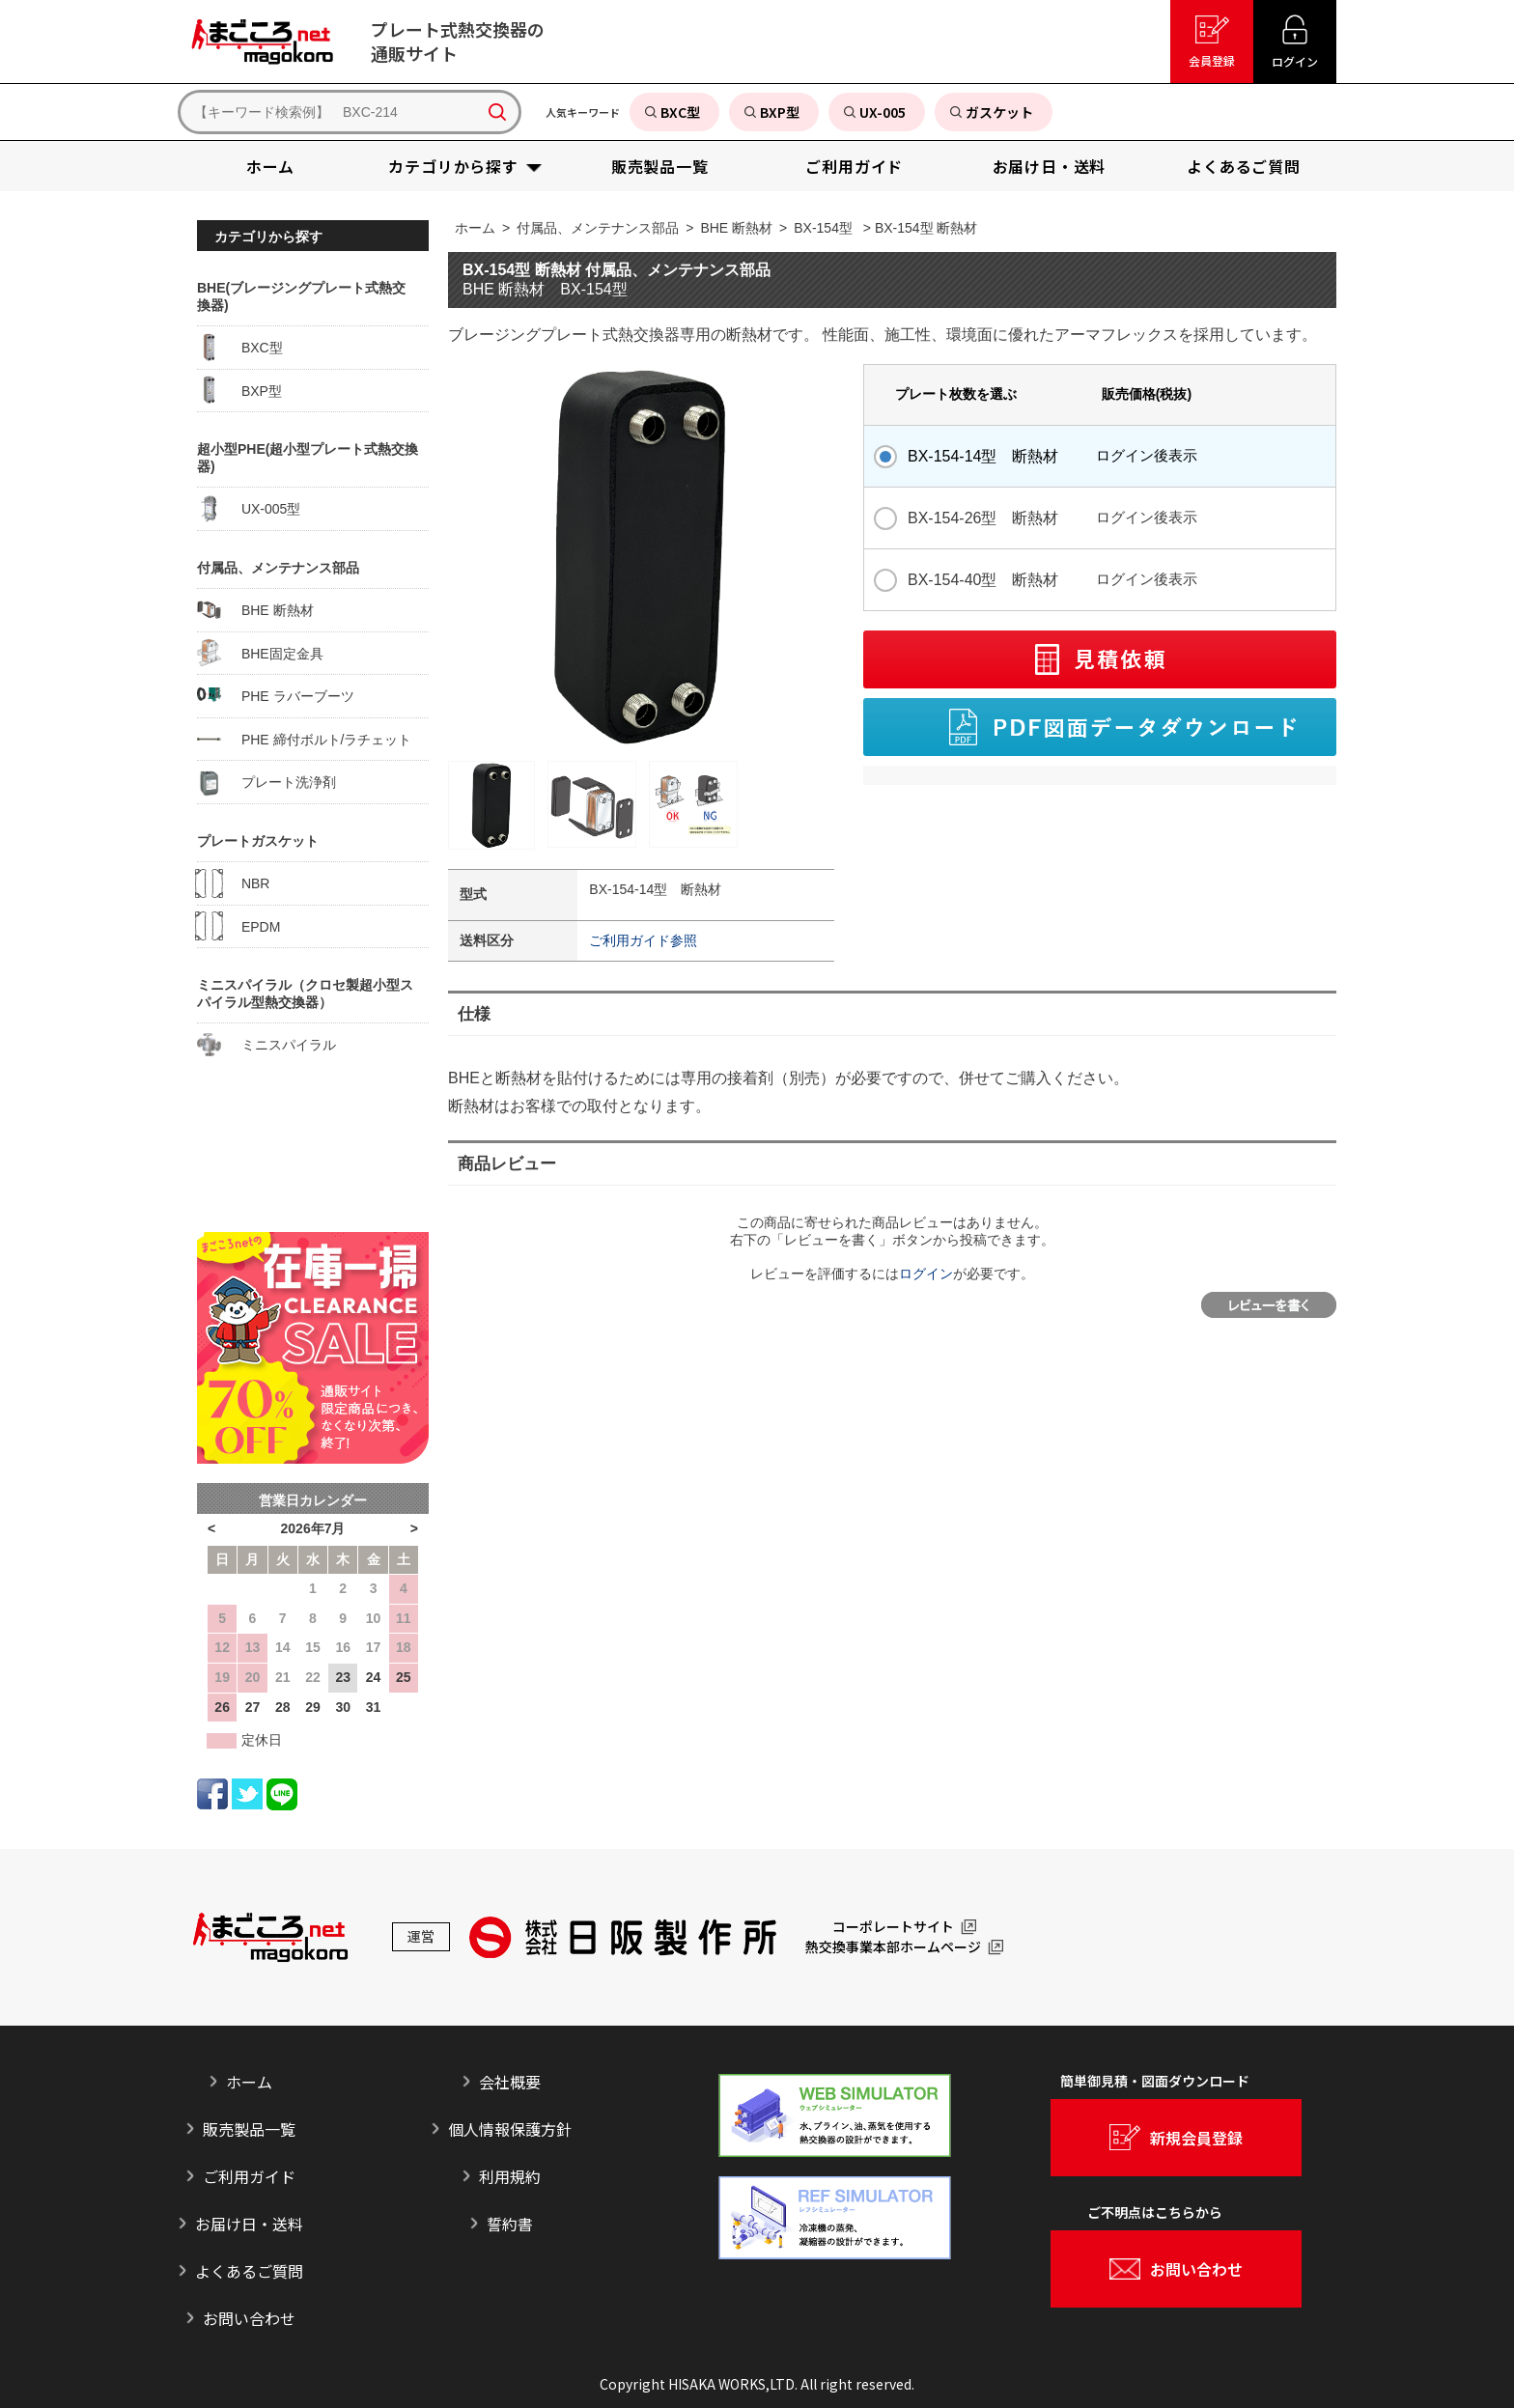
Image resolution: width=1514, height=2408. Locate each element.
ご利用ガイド (249, 2176)
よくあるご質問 (249, 2271)
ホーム (475, 228)
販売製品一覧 (249, 2129)
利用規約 (510, 2176)
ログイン (926, 1273)
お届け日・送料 (249, 2223)
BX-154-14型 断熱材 (983, 456)
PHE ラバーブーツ (275, 696)
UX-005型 (248, 508)
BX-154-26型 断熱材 (983, 518)
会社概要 (510, 2081)
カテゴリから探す (268, 236)
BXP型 (239, 390)
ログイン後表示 (1146, 455)
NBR (233, 883)
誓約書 (510, 2223)
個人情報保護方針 (510, 2129)
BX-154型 (823, 228)
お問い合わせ (249, 2318)
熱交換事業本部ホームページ (893, 1947)
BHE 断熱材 (736, 228)
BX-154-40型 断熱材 (983, 580)
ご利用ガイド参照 (643, 940)
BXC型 (240, 347)
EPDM (238, 925)
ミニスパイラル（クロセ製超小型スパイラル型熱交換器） (305, 993)
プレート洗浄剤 (266, 782)
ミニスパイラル (266, 1044)
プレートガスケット (258, 841)
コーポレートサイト (893, 1927)
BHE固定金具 (260, 652)
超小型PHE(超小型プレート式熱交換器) (307, 457)
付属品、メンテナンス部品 (598, 228)
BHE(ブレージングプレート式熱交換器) (301, 296)
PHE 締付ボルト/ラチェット (304, 738)
